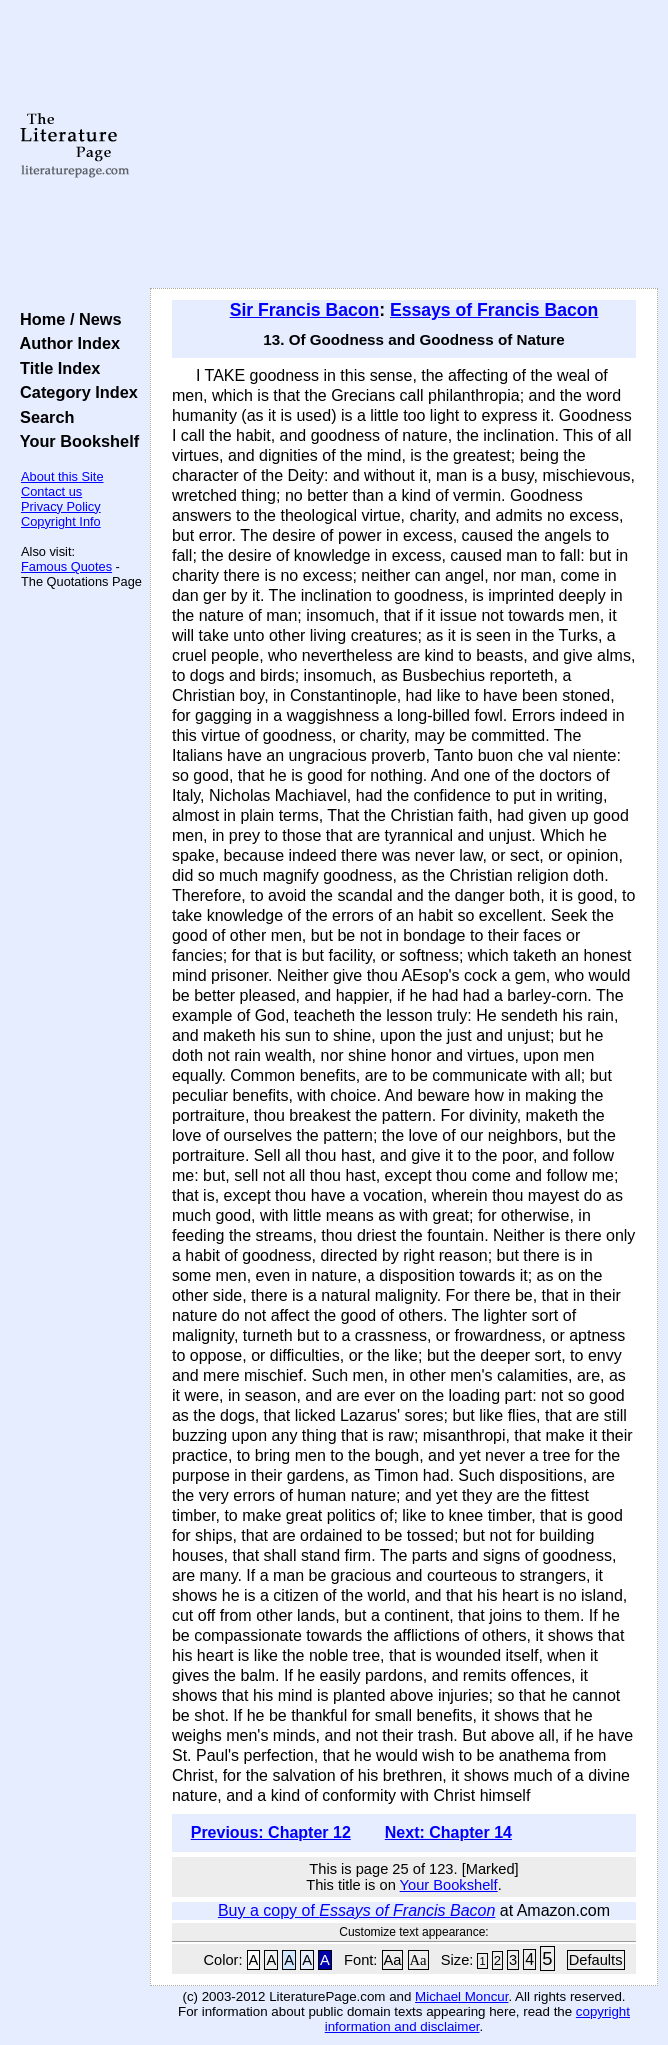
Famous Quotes (66, 566)
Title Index (55, 368)
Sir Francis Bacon (305, 310)
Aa (393, 1960)
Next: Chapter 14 (448, 1832)
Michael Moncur (461, 1996)
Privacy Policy (61, 506)
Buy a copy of (356, 1910)
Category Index (74, 392)
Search (42, 417)
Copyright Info (61, 521)
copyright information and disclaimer (477, 2019)
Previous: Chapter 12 (271, 1832)
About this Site (62, 476)
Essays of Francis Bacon (494, 310)
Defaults (596, 1960)
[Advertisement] (404, 145)
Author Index (65, 343)
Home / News (66, 319)
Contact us (51, 491)
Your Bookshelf (75, 441)
